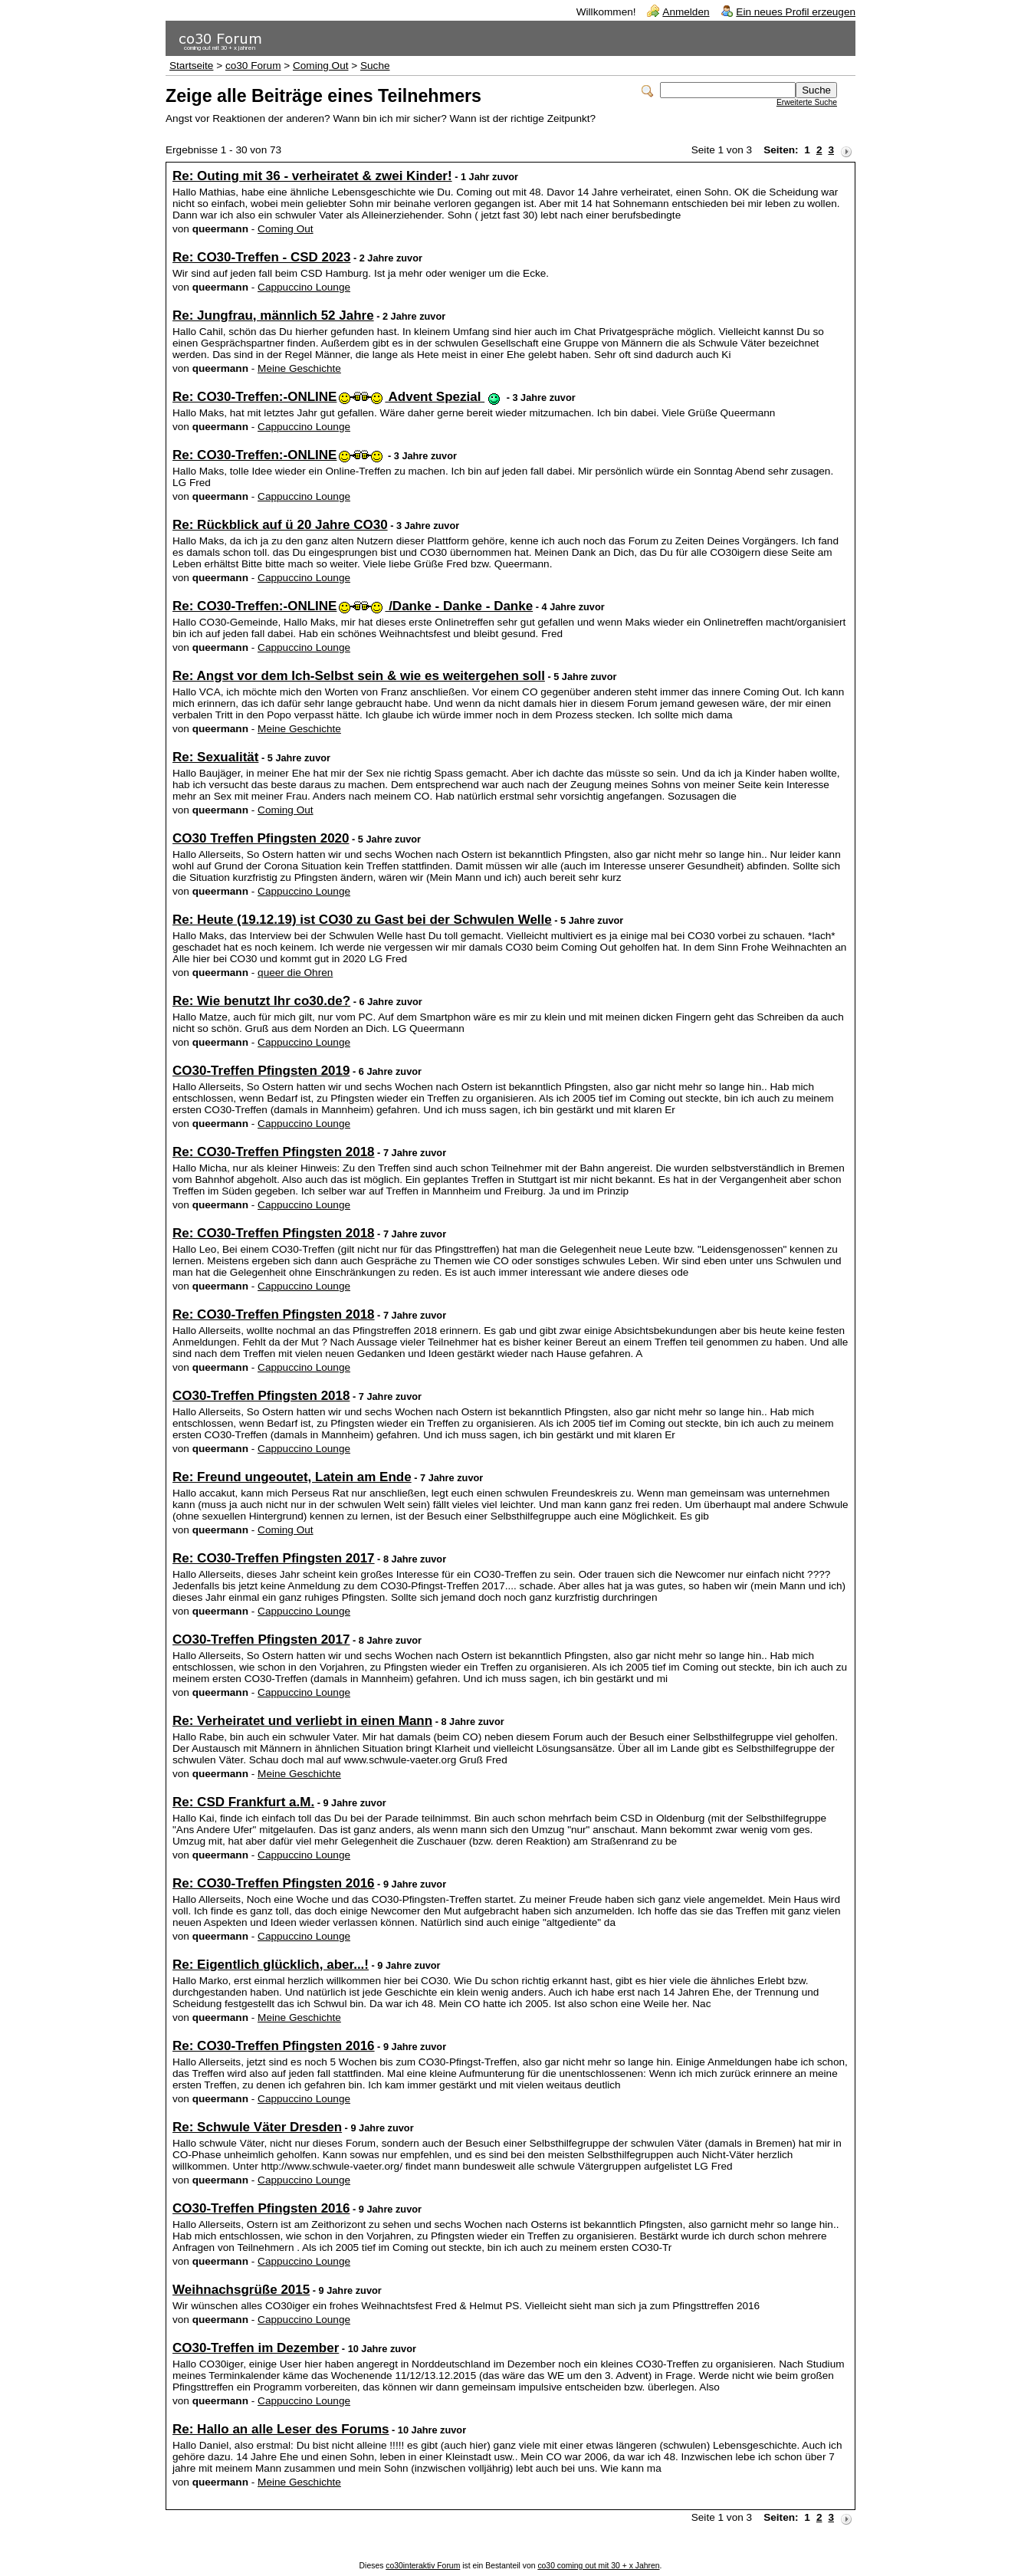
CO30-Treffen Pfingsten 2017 (261, 1639)
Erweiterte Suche (806, 102)
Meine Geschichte (299, 368)
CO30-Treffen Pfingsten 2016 (261, 2208)
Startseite (191, 65)
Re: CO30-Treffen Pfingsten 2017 (273, 1558)
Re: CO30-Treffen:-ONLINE (277, 455)
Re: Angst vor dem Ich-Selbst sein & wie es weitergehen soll (358, 676)
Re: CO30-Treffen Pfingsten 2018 (273, 1152)
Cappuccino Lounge (304, 287)
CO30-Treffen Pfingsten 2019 (261, 1070)
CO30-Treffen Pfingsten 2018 (261, 1395)
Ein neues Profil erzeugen (795, 12)
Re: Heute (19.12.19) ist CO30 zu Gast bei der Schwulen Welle (362, 919)
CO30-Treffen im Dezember (255, 2348)
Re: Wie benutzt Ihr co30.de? (261, 1001)
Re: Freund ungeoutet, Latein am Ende (292, 1477)
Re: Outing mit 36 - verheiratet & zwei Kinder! (312, 176)
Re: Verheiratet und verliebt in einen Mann (302, 1721)
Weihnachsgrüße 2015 (241, 2289)
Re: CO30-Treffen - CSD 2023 (261, 257)
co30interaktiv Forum (423, 2565)
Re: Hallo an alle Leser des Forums (280, 2429)
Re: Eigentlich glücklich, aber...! (270, 1964)
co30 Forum (253, 65)
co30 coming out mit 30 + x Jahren (598, 2565)
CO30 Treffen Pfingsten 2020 (261, 838)
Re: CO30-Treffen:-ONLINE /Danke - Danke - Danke (352, 606)
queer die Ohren (295, 972)
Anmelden (685, 12)
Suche (375, 65)
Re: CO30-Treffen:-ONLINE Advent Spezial (336, 396)
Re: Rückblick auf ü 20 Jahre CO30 (280, 525)
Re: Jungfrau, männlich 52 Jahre (273, 315)
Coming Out (321, 65)
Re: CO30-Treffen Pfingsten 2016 (273, 1883)
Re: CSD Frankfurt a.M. (243, 1802)
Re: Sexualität (215, 757)
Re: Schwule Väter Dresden (257, 2127)
